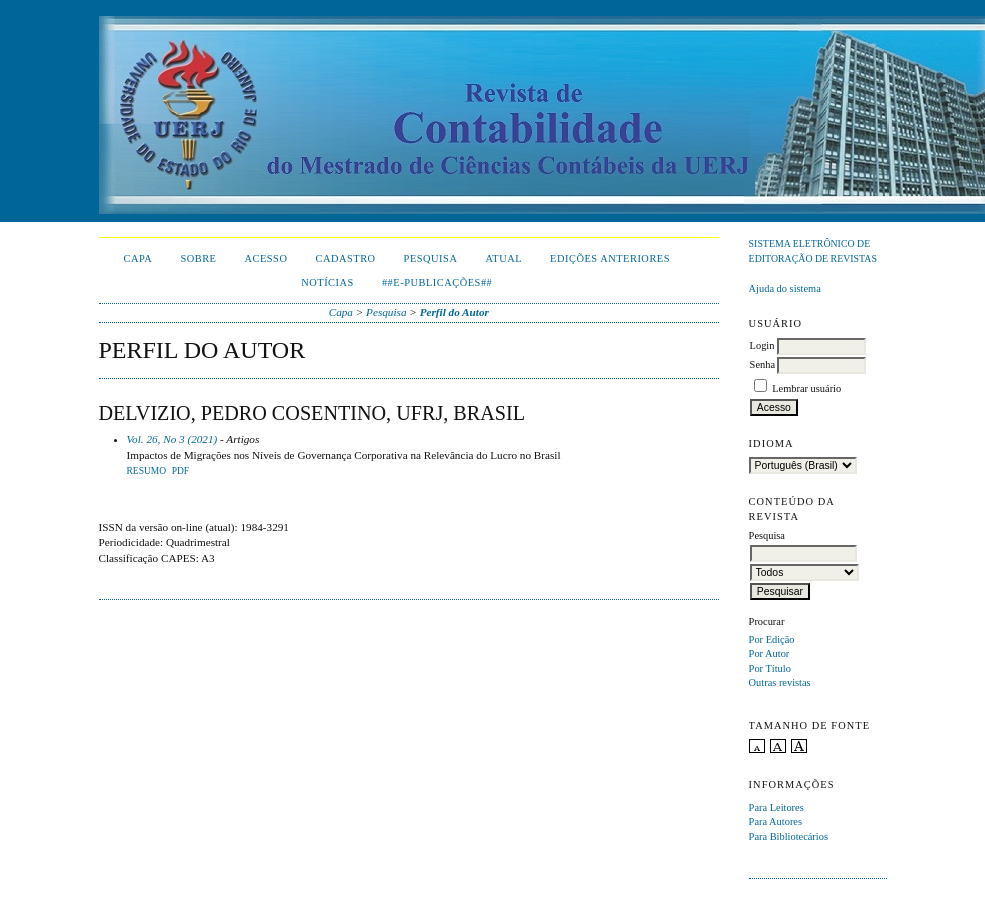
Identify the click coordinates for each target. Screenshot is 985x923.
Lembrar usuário (806, 388)
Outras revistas (780, 682)
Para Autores (775, 821)
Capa (138, 258)
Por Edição (772, 639)
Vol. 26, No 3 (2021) (172, 439)
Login (762, 345)
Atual (503, 258)
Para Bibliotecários (788, 836)
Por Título (770, 668)
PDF (180, 471)
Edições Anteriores (610, 258)
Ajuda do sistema (785, 288)
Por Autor (769, 653)
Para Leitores (776, 807)
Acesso (265, 258)
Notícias (327, 282)
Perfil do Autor (454, 312)
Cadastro (345, 258)
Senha (762, 364)
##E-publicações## (437, 282)
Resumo (147, 471)
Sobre (198, 258)
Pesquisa (431, 258)
